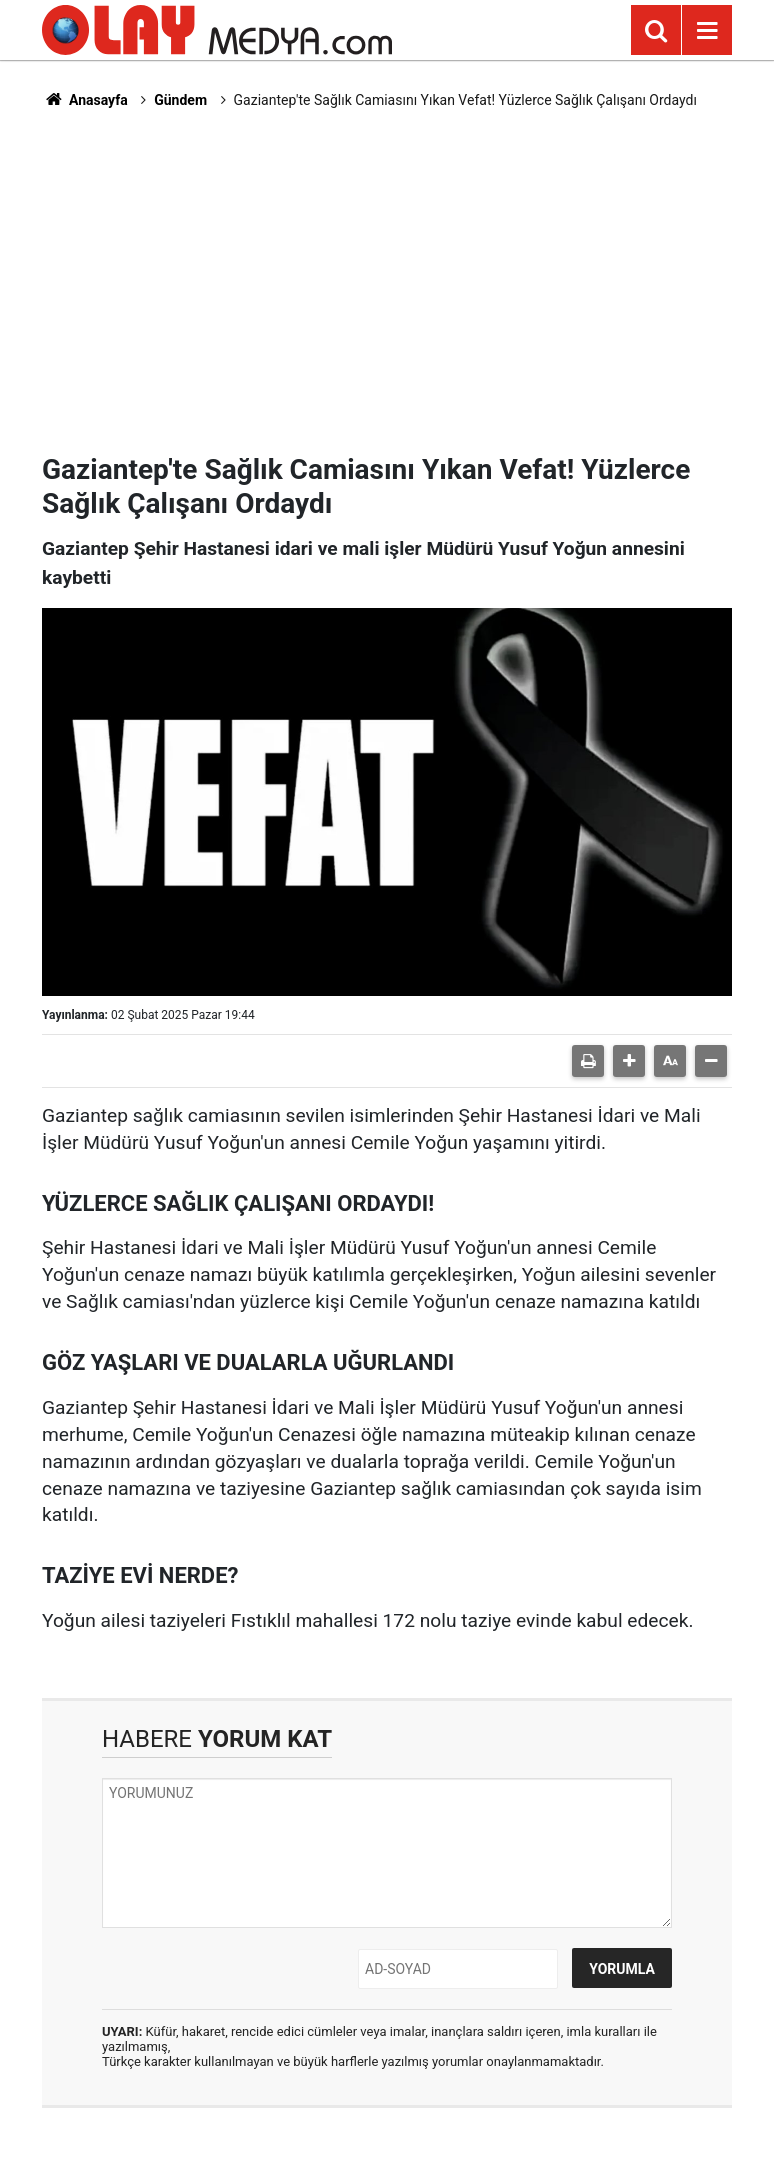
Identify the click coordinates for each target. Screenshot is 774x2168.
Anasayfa (85, 100)
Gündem (180, 100)
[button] (629, 1061)
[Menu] (707, 31)
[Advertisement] (387, 281)
